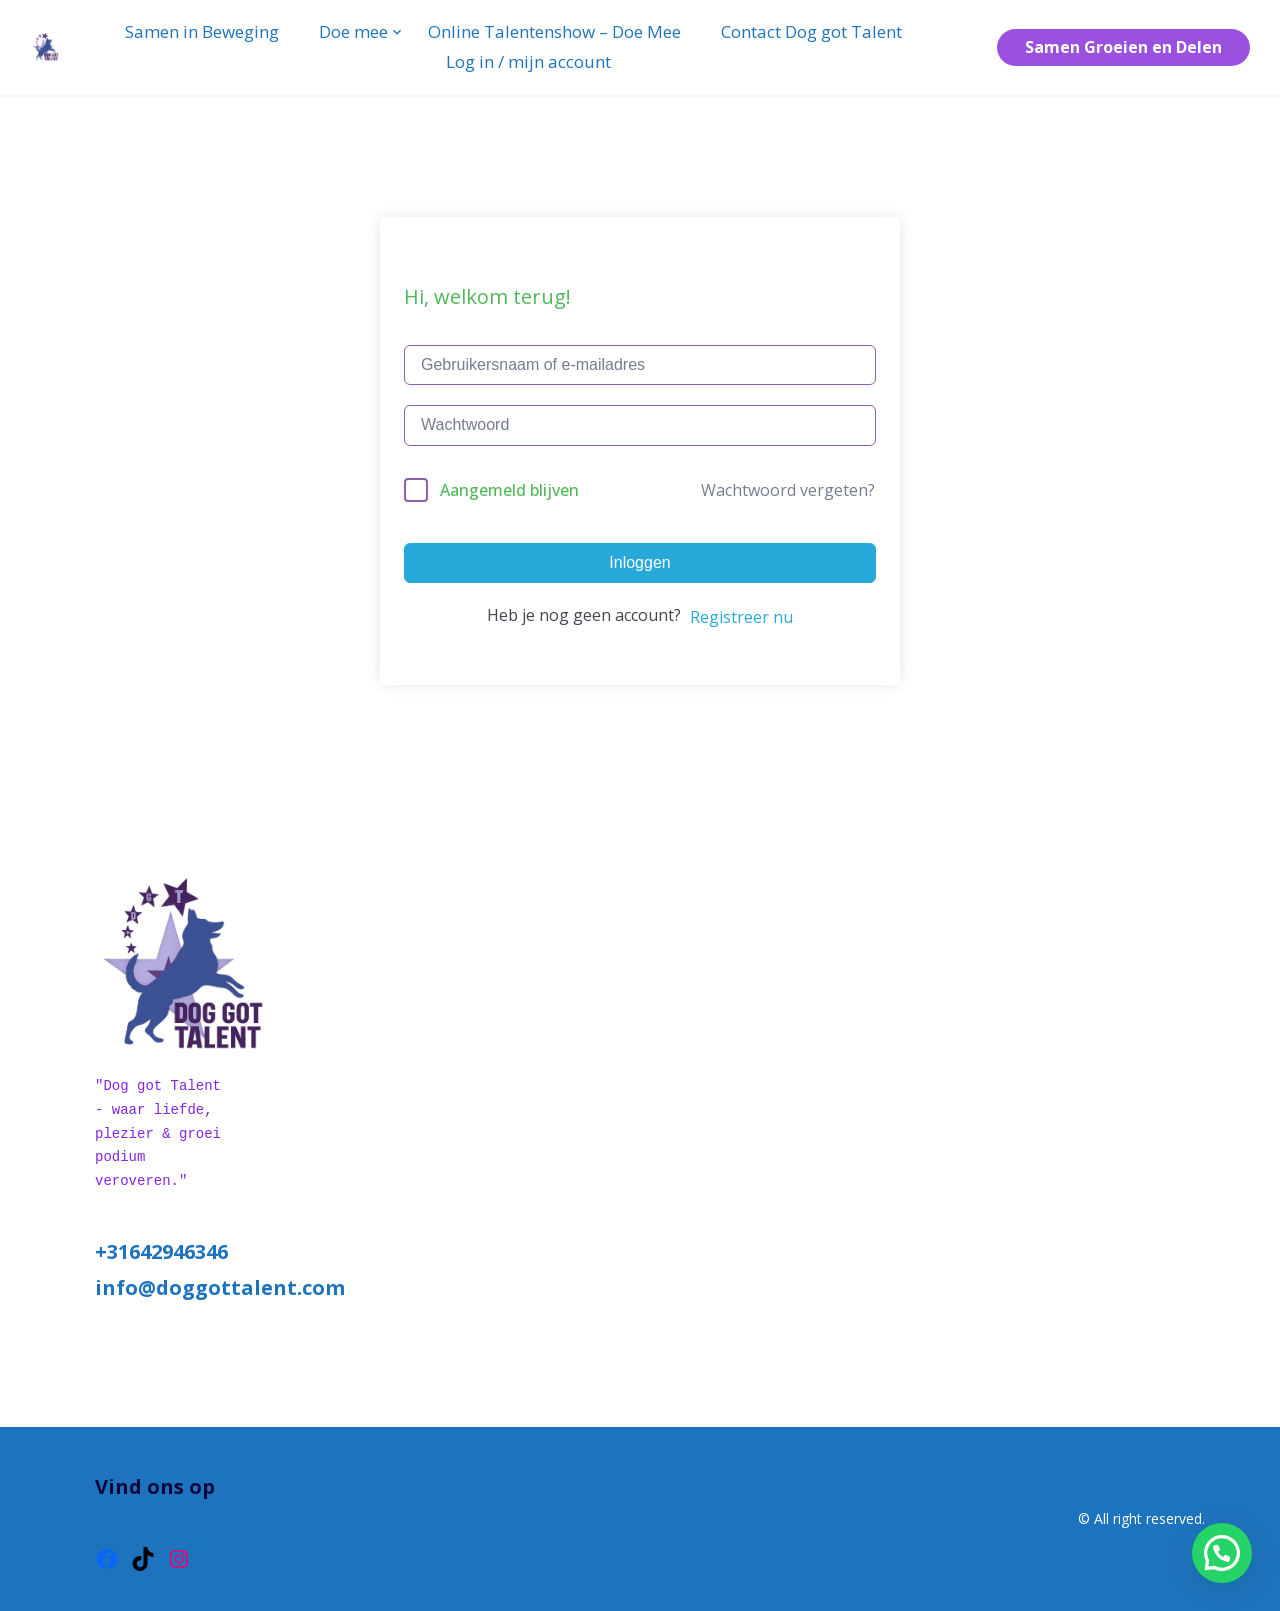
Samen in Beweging (202, 31)
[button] (1222, 1553)
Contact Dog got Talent (811, 31)
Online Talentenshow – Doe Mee (554, 31)
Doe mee (353, 31)
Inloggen (639, 562)
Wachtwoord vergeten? (788, 490)
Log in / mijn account (528, 61)
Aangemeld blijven (509, 490)
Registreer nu (741, 617)
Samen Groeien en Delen (1123, 47)
